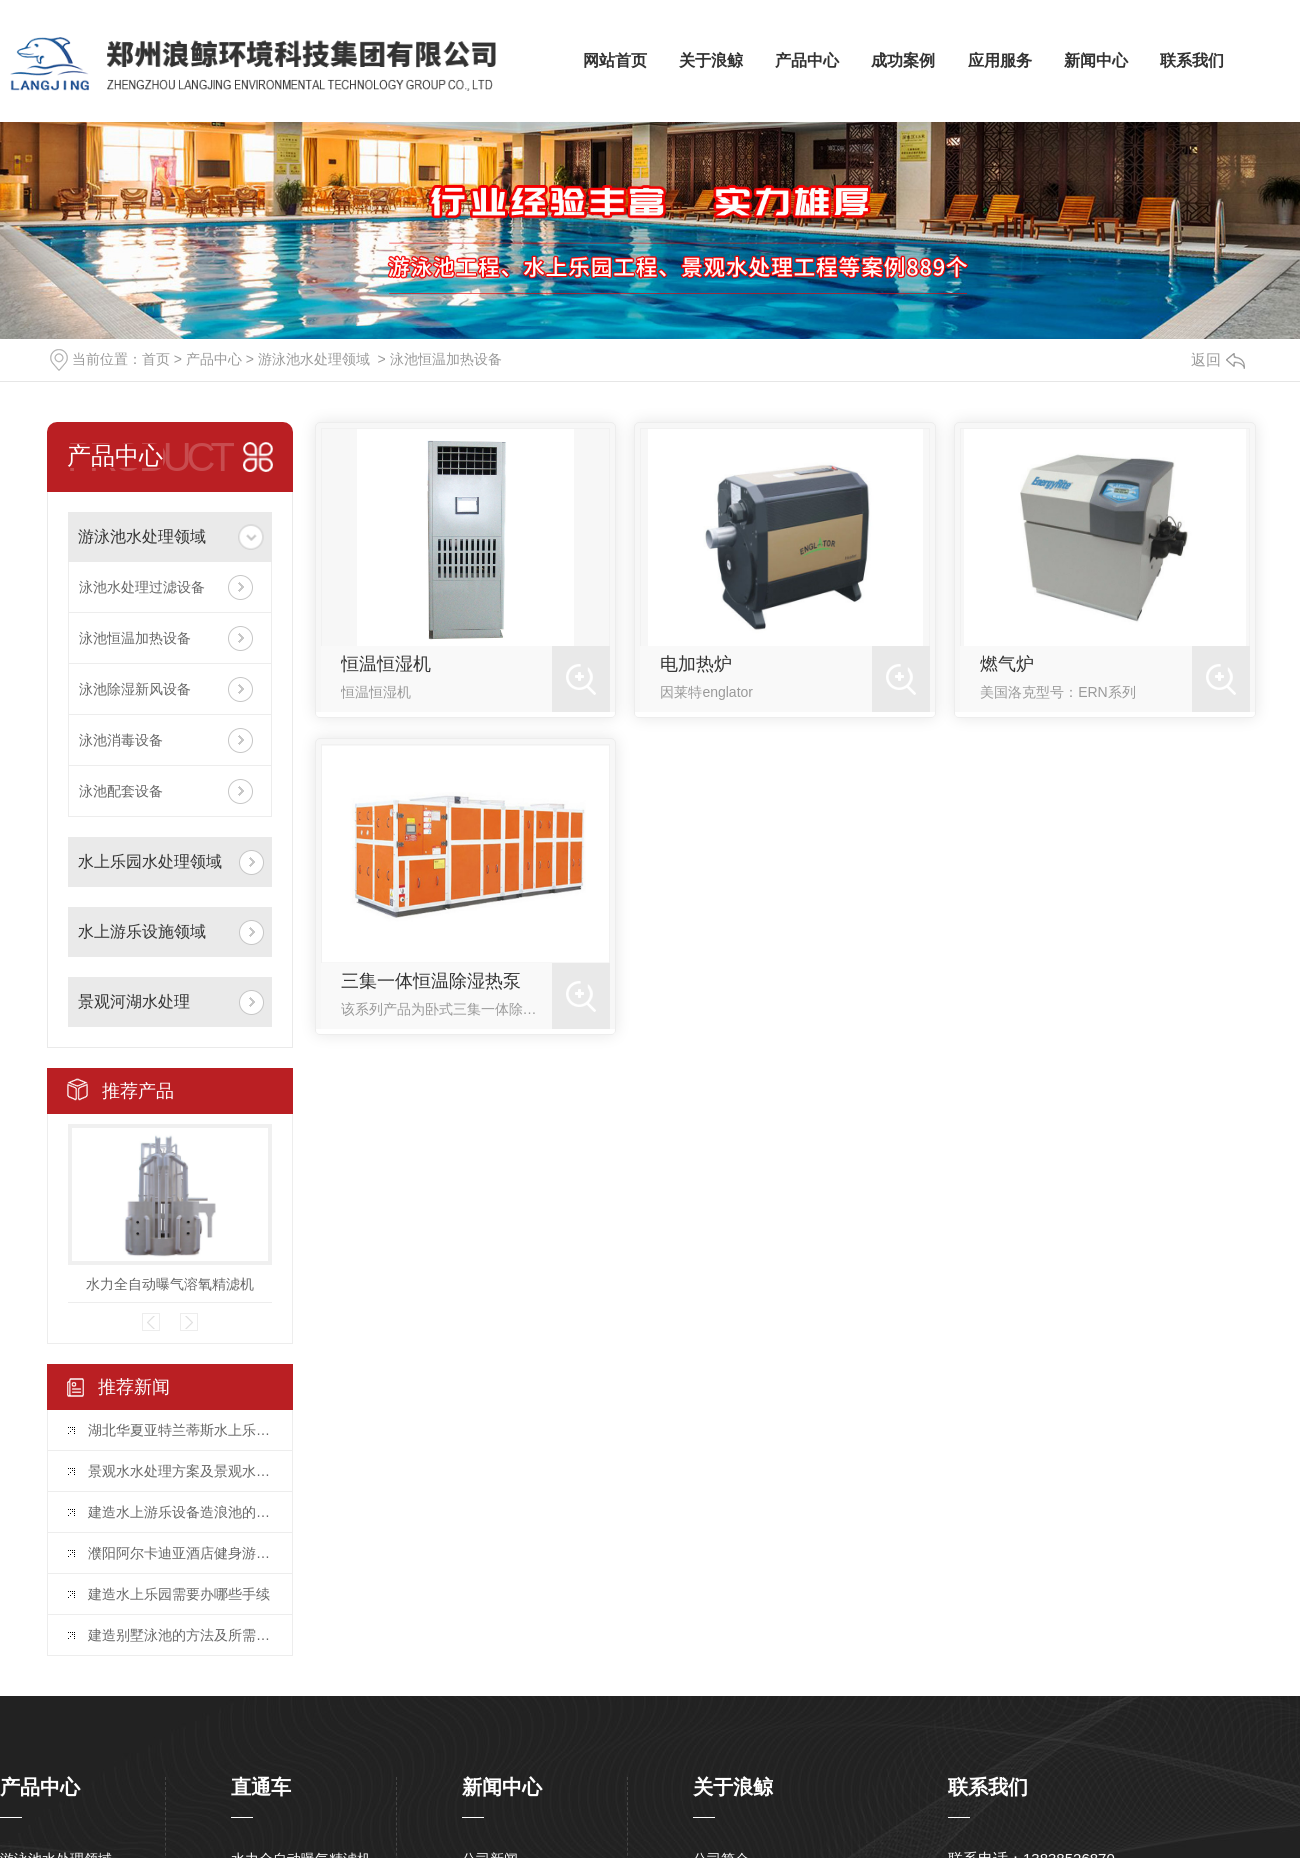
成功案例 (903, 60)
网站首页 (615, 60)
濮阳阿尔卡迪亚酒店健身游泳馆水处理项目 (180, 1553)
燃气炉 (1007, 664)
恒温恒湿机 (386, 664)
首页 (156, 359)
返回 (1218, 359)
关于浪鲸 (711, 60)
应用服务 (1000, 60)
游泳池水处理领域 (314, 359)
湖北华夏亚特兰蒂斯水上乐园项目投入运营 (180, 1430)
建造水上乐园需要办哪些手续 (179, 1594)
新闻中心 (1096, 60)
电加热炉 (696, 664)
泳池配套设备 (121, 791)
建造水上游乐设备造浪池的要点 (180, 1512)
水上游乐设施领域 (142, 931)
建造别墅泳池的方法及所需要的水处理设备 (180, 1635)
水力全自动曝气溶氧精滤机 (170, 1284)
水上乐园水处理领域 (150, 861)
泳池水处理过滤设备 (142, 587)
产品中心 (807, 60)
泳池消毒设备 (121, 740)
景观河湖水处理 (134, 1001)
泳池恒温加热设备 (446, 359)
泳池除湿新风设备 (135, 689)
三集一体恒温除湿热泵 (431, 981)
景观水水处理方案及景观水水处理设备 (180, 1471)
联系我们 (1192, 60)
